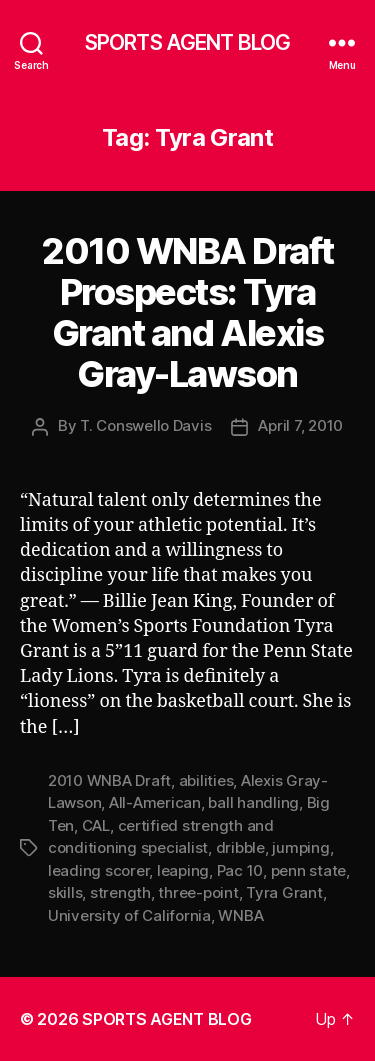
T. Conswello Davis (145, 425)
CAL (96, 825)
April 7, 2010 (300, 425)
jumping (300, 847)
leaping (183, 870)
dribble (240, 847)
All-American (155, 802)
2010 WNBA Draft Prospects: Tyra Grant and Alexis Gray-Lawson (187, 312)
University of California (129, 915)
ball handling (253, 802)
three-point (198, 892)
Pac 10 (240, 870)
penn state (308, 870)
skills (65, 892)
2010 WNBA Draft (109, 780)
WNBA (240, 915)
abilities (206, 780)
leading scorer (98, 870)
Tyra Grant (284, 892)
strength (120, 892)
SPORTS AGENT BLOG (187, 42)
